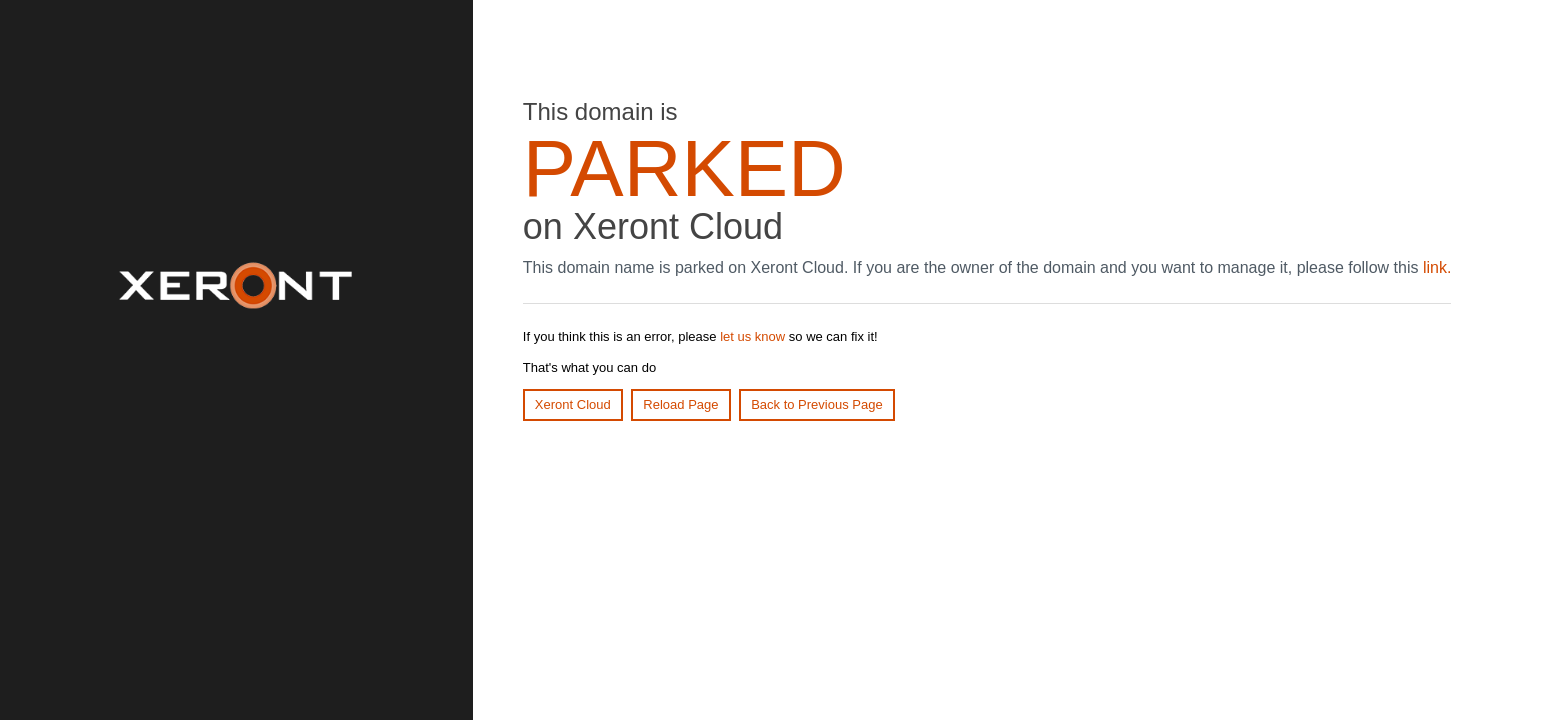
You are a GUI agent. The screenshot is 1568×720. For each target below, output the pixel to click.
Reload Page (680, 404)
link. (1437, 267)
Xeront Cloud (573, 404)
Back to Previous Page (817, 404)
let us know (752, 336)
